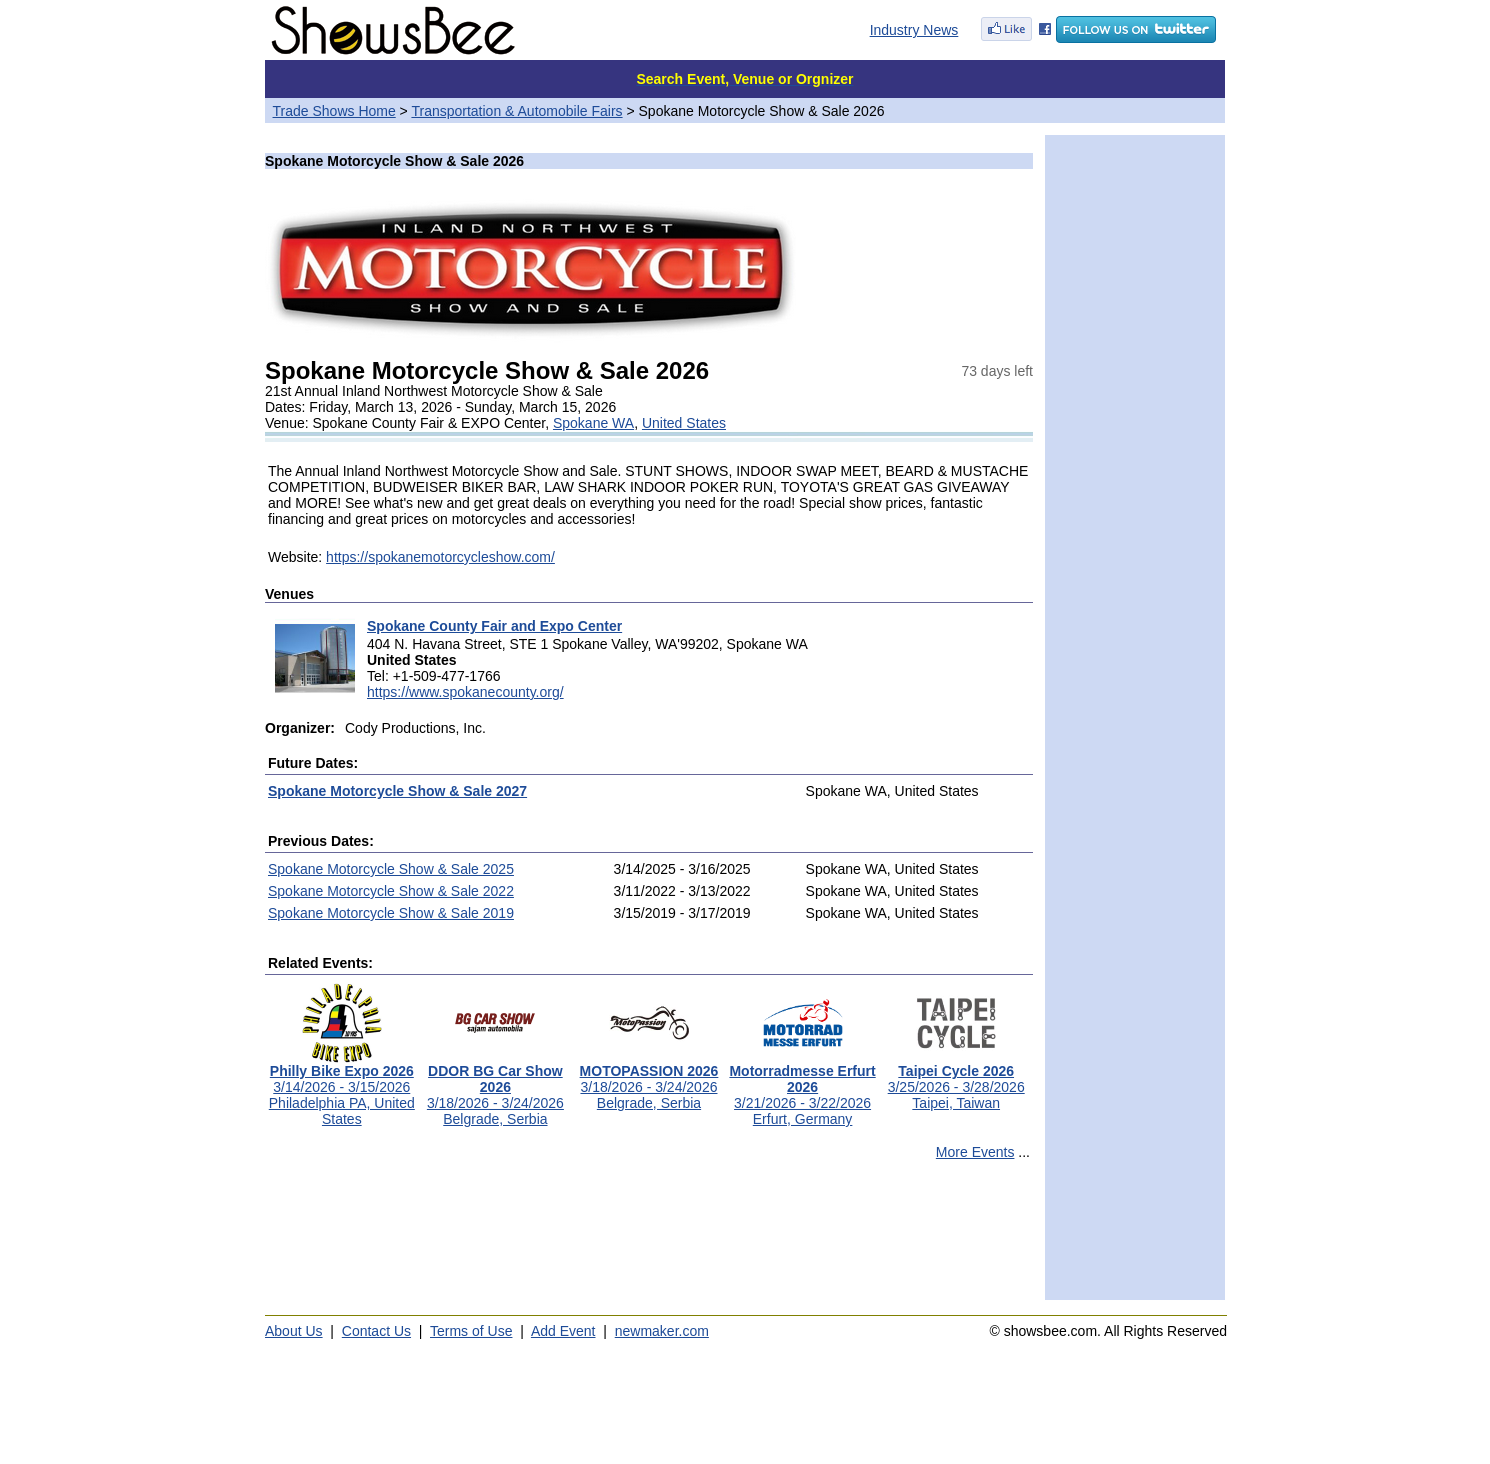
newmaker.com (662, 1331)
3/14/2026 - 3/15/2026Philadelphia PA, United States (342, 1088)
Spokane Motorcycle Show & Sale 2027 (397, 791)
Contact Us (376, 1331)
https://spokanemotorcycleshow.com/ (440, 557)
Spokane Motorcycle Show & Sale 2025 (391, 869)
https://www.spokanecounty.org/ (465, 692)
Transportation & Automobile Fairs (516, 111)
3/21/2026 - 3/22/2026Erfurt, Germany (802, 1088)
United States (684, 423)
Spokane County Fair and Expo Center (494, 626)
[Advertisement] (649, 1239)
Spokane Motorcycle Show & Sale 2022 (391, 891)
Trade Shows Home (334, 111)
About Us (294, 1331)
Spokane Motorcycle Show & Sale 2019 (391, 913)
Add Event (563, 1331)
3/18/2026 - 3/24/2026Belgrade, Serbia (495, 1088)
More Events (975, 1152)
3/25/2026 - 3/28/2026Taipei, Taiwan (956, 1080)
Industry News (914, 30)
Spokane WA (593, 423)
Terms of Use (471, 1331)
